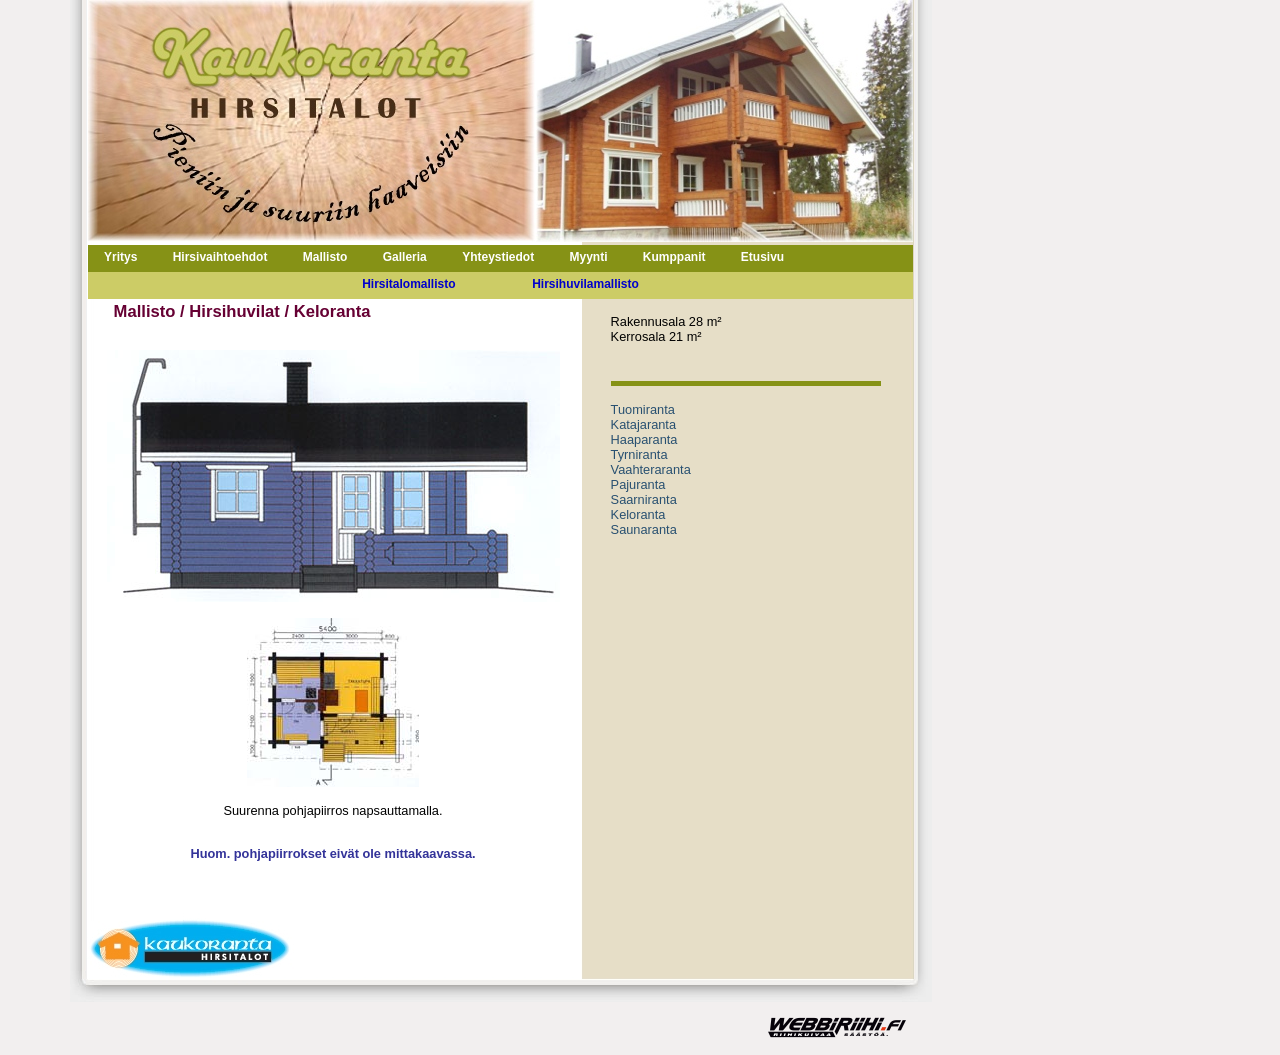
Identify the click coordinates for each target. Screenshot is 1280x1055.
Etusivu (762, 257)
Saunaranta (644, 529)
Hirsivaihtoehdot (220, 257)
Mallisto (325, 257)
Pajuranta (638, 484)
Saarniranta (644, 499)
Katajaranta (643, 424)
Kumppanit (674, 257)
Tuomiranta (643, 409)
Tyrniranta (639, 454)
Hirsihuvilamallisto (585, 284)
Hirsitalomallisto (408, 284)
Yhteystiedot (498, 257)
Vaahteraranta (651, 469)
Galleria (405, 257)
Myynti (588, 257)
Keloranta (638, 514)
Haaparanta (644, 439)
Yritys (120, 257)
